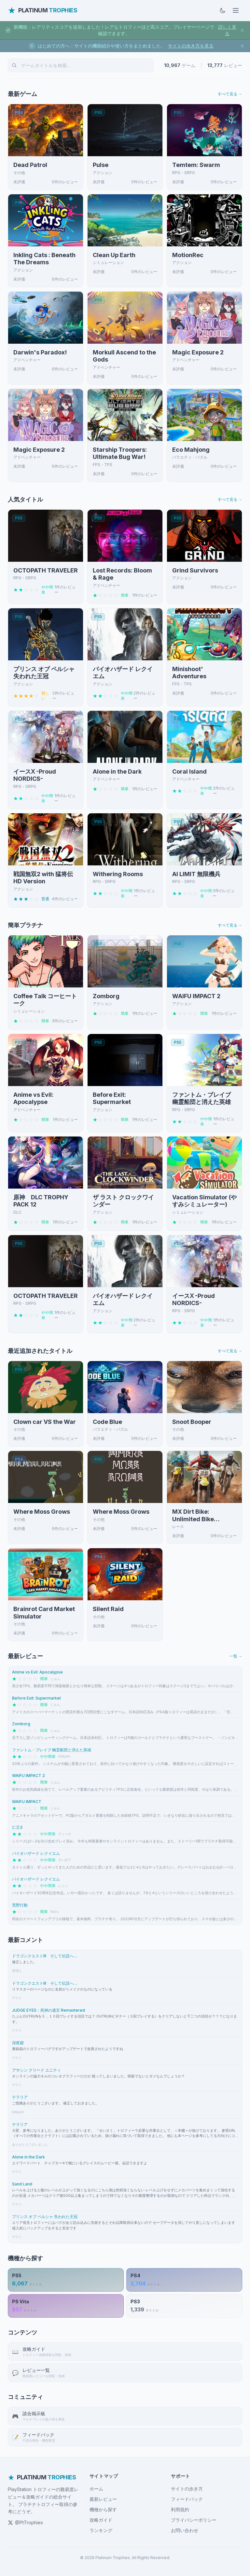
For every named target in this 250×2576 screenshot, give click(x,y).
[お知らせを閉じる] (242, 30)
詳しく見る (227, 30)
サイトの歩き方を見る (191, 45)
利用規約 (180, 2509)
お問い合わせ (184, 2530)
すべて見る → (230, 93)
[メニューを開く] (235, 10)
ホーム (96, 2488)
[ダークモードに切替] (222, 10)
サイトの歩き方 (187, 2488)
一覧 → (235, 1656)
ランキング (101, 2530)
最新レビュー (103, 2499)
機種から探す (103, 2509)
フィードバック (187, 2499)
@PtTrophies (25, 2522)
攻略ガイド (101, 2520)
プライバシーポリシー (193, 2520)
